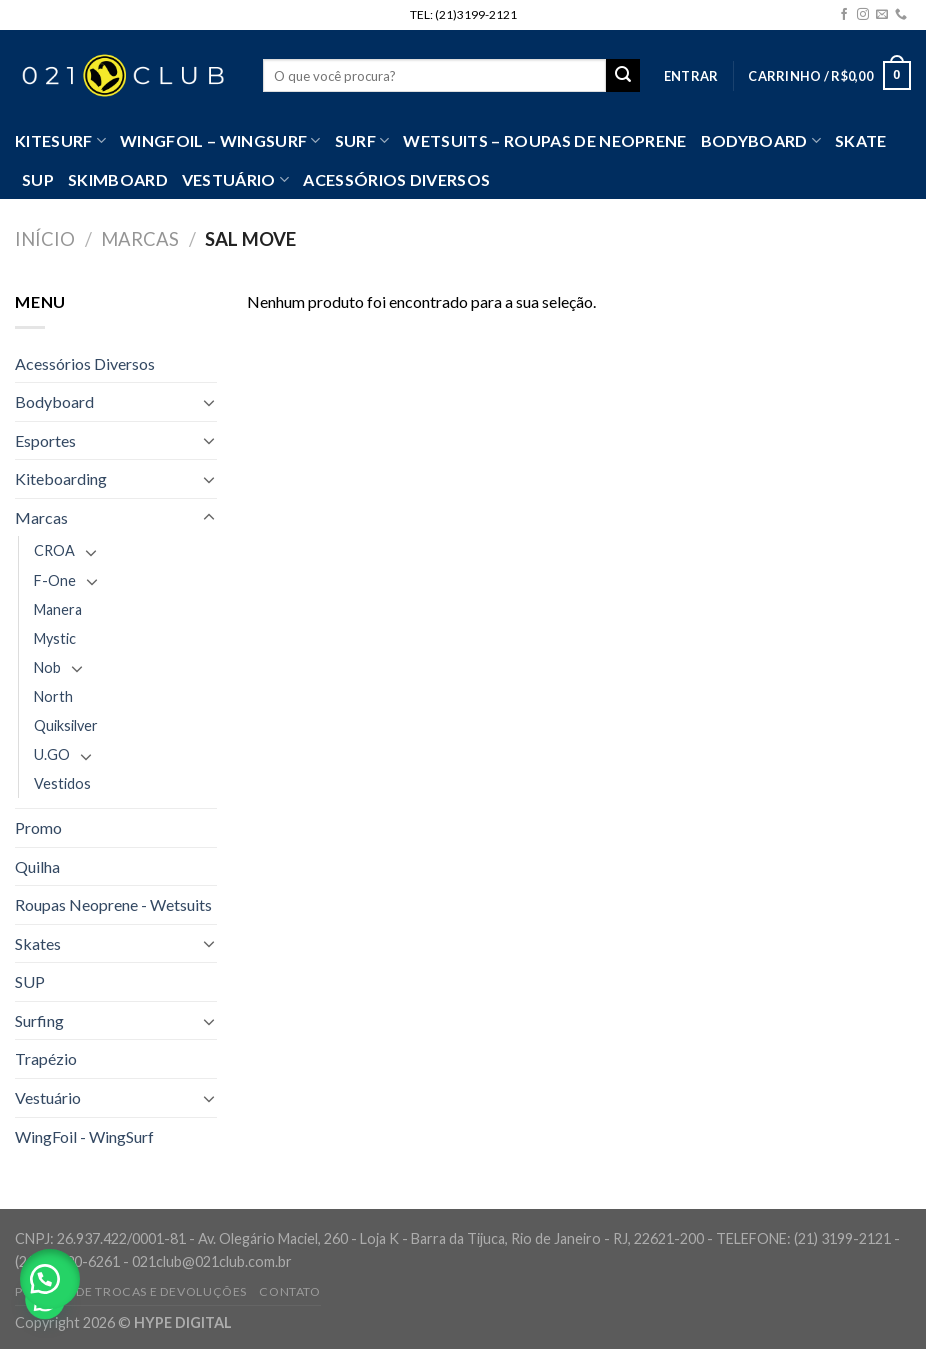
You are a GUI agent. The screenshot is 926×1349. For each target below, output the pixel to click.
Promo (38, 827)
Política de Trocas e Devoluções (131, 1291)
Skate (861, 140)
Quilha (37, 866)
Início (45, 239)
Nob (47, 667)
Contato (289, 1291)
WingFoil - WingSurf (84, 1136)
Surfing (39, 1020)
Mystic (55, 638)
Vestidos (62, 783)
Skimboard (118, 179)
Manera (58, 609)
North (53, 696)
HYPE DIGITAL (183, 1322)
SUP (38, 179)
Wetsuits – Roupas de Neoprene (544, 140)
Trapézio (46, 1058)
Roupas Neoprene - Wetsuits (113, 904)
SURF (362, 141)
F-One (55, 580)
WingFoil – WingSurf (220, 141)
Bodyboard (761, 141)
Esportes (45, 440)
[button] (50, 1279)
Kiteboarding (61, 478)
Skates (38, 943)
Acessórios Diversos (396, 179)
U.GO (52, 754)
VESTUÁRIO (235, 180)
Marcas (140, 239)
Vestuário (48, 1097)
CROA (54, 550)
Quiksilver (66, 725)
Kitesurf (60, 141)
